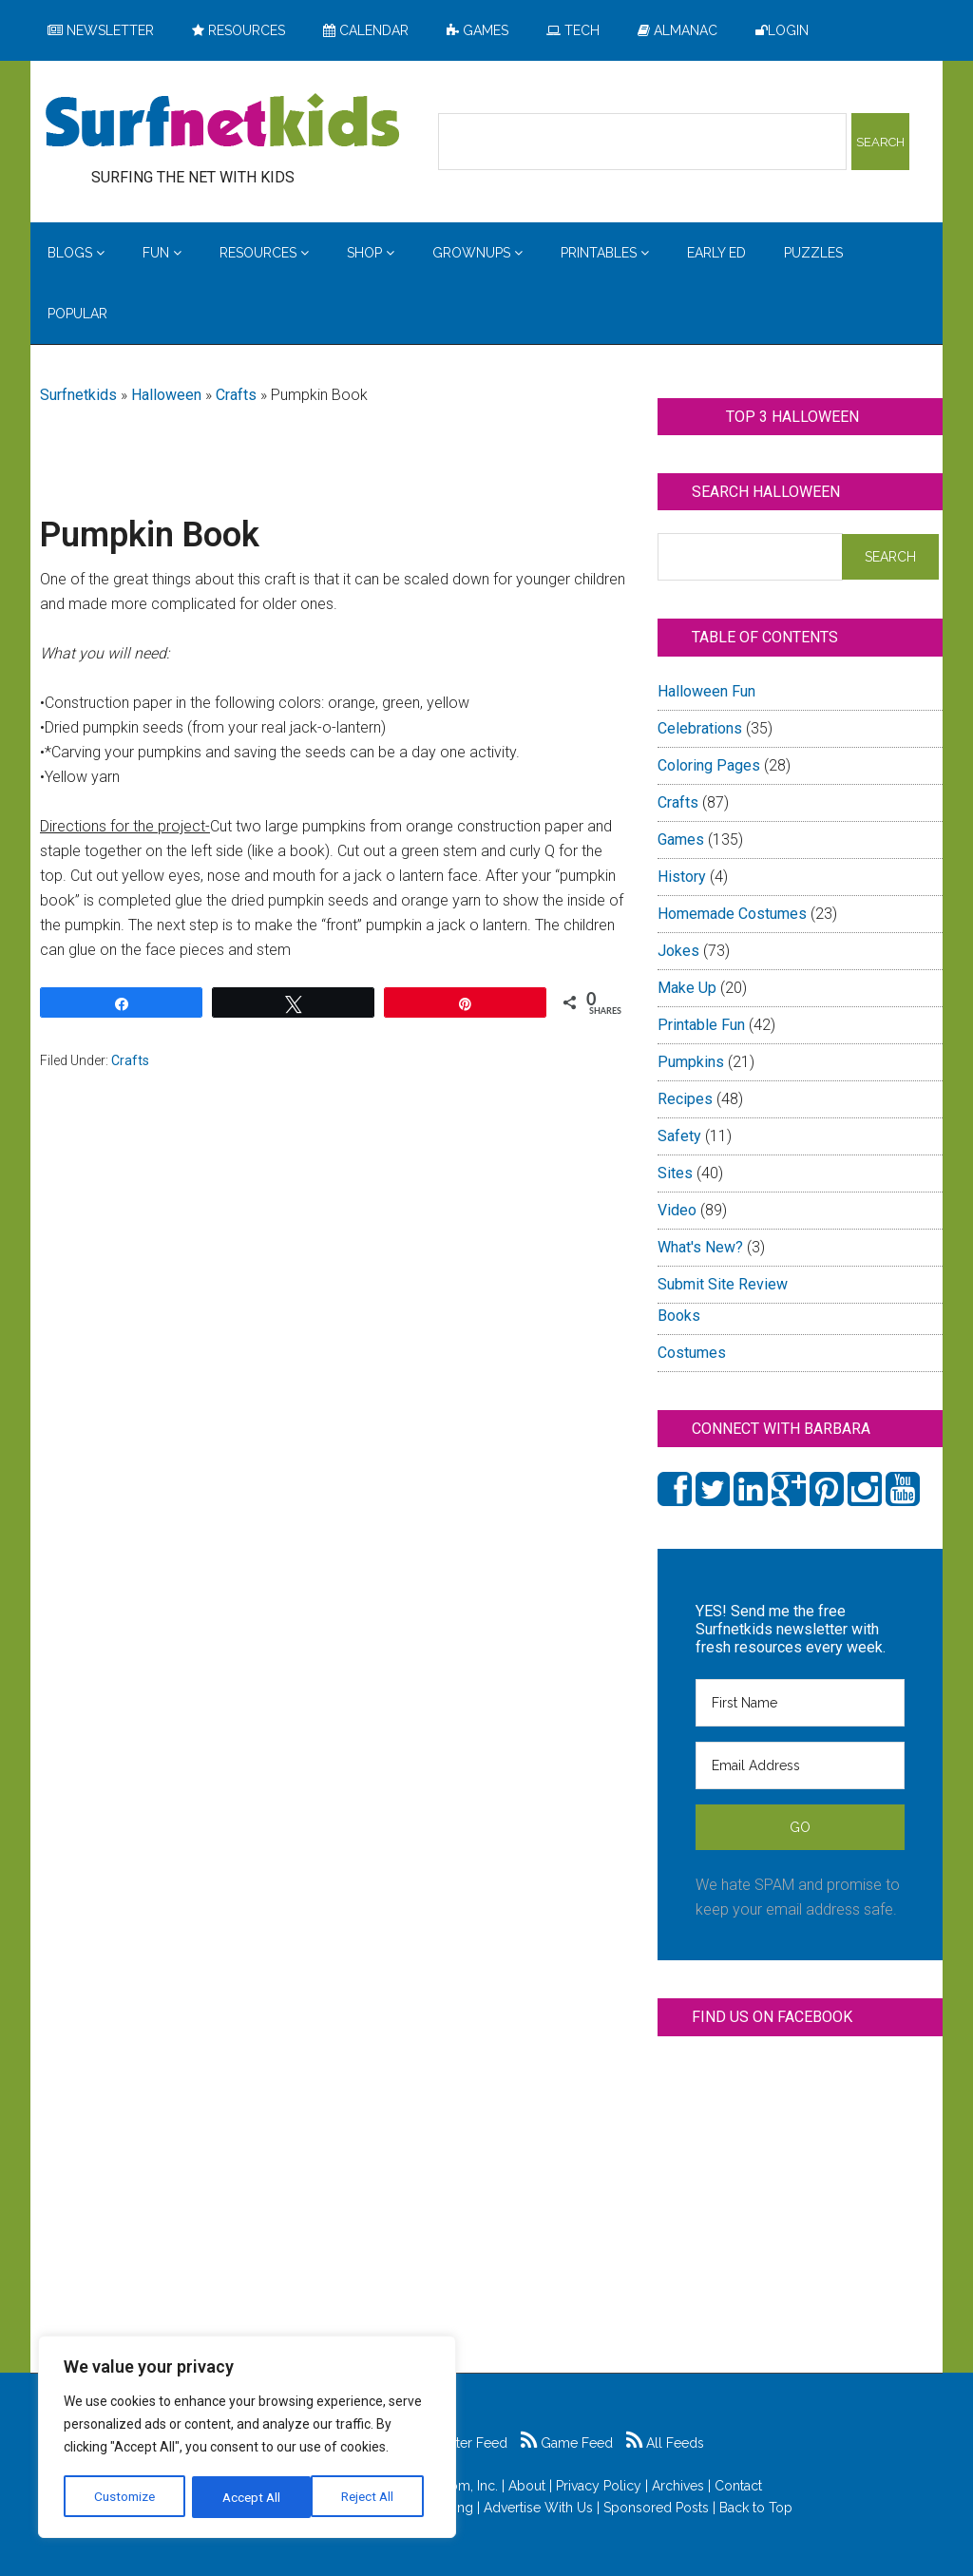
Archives (678, 2485)
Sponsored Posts (656, 2507)
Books (679, 1316)
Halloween (166, 395)
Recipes (685, 1099)
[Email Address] (800, 1765)
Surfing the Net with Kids (222, 122)
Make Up (687, 988)
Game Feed (567, 2443)
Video (677, 1210)
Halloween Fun (706, 691)
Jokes (678, 951)
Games (681, 839)
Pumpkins (691, 1062)
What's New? (700, 1247)
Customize (125, 2497)
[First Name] (800, 1703)
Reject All (249, 2497)
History (682, 877)
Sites (675, 1173)
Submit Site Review (723, 1284)
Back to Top (755, 2507)
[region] (247, 2438)
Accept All (371, 2497)
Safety (679, 1136)
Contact (738, 2485)
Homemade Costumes (732, 914)
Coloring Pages (709, 765)
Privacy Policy (598, 2485)
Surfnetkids (78, 395)
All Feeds (665, 2443)
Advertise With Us (538, 2507)
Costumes (692, 1353)
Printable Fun (701, 1025)
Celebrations (700, 728)
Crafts (236, 395)
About (526, 2485)
